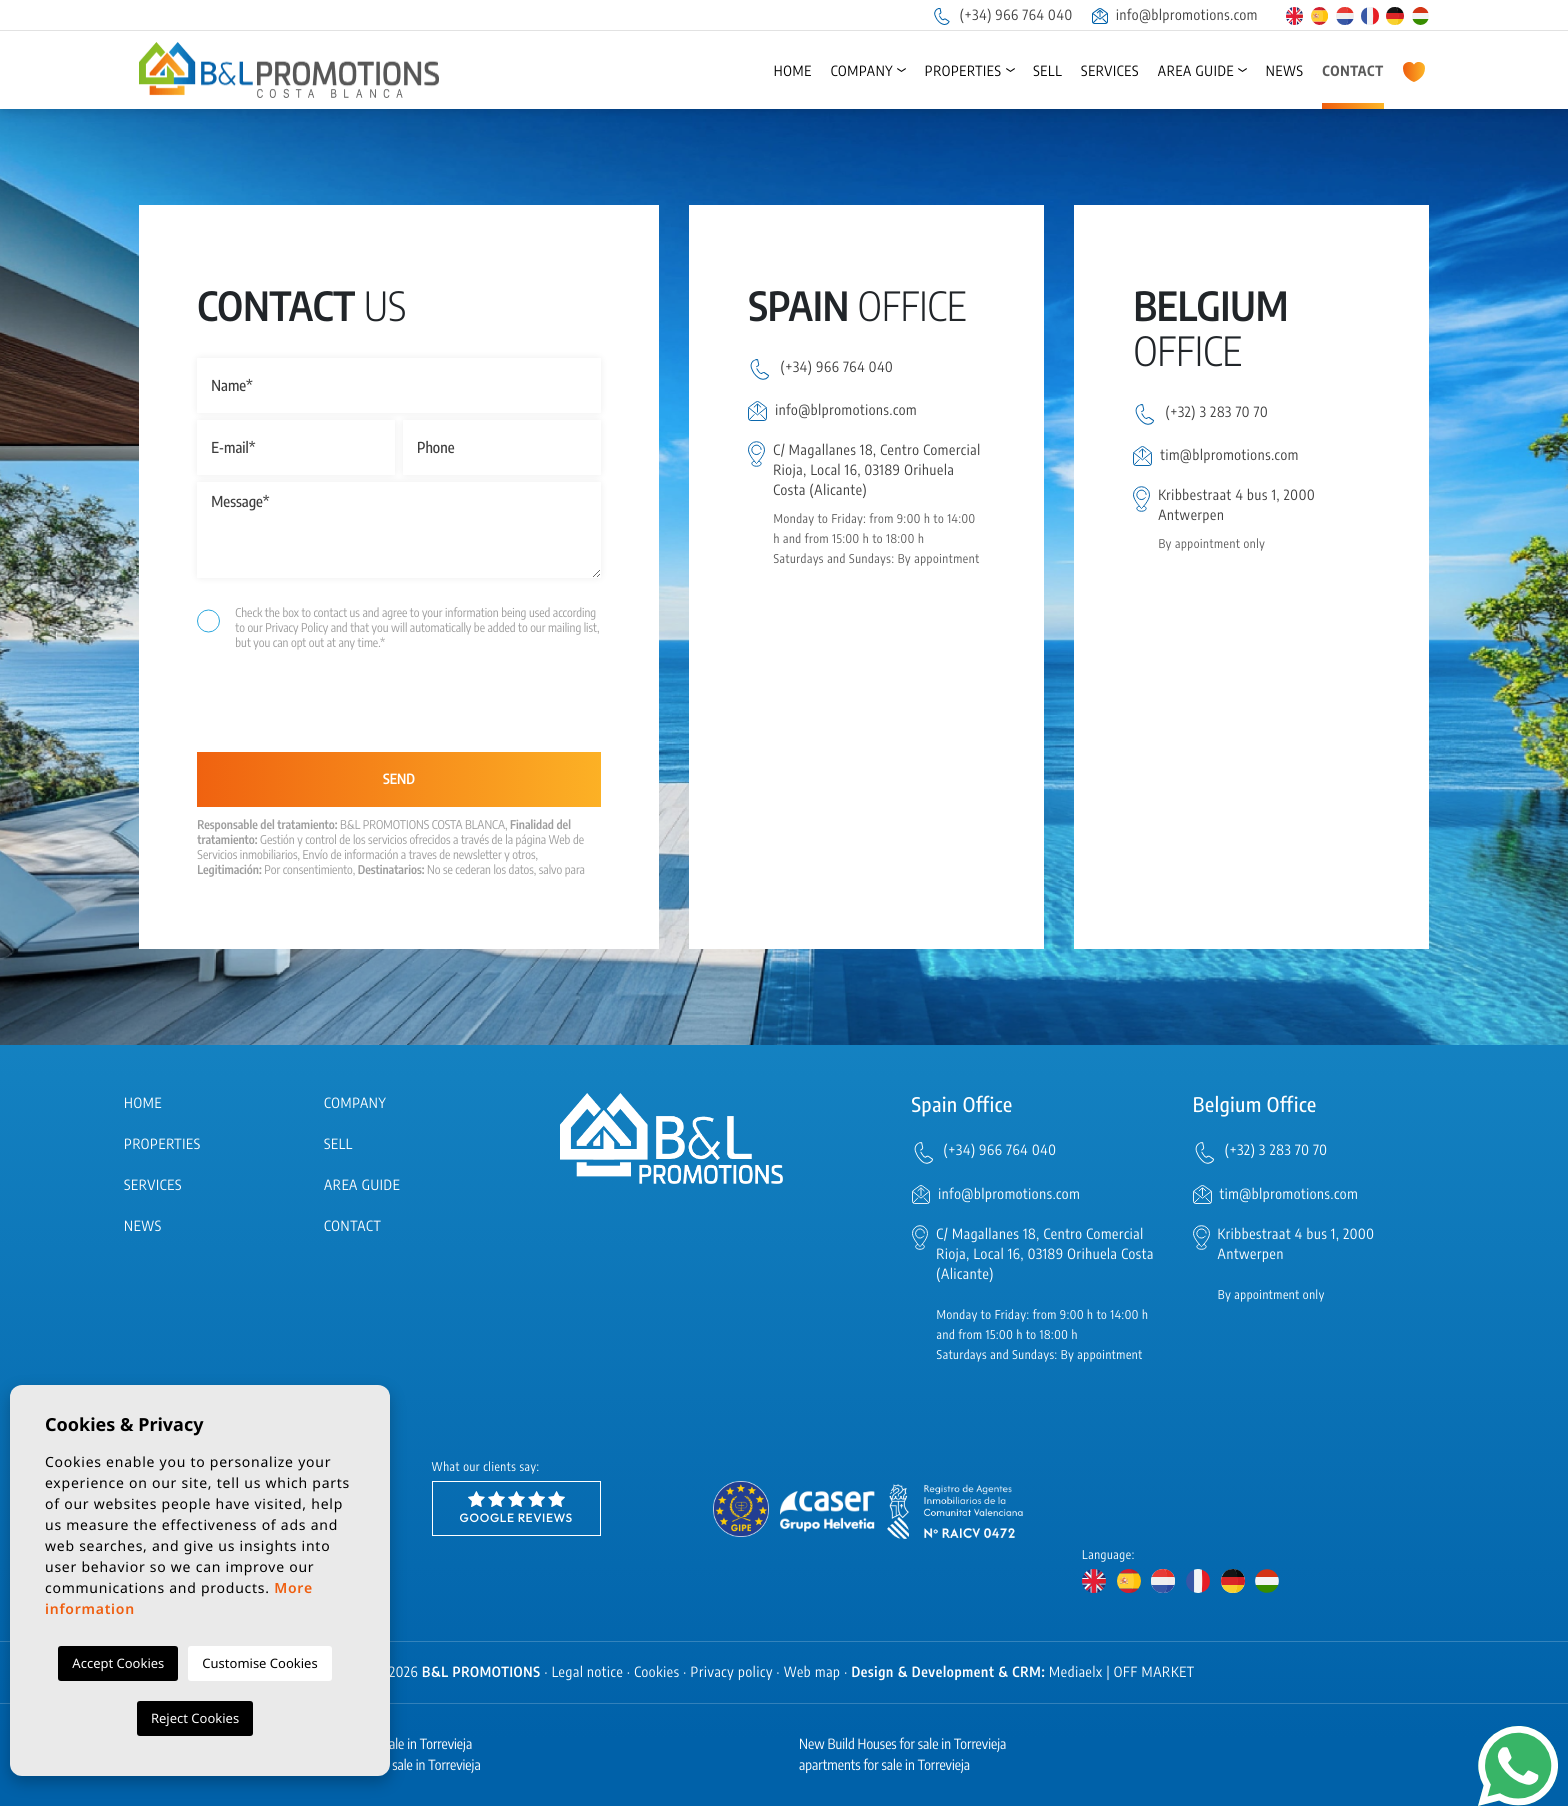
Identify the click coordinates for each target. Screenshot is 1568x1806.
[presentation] (303, 709)
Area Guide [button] (1196, 71)
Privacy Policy (297, 627)
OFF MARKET (1154, 1672)
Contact (1353, 71)
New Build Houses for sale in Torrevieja (902, 1744)
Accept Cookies (118, 1663)
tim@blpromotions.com (1229, 455)
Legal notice (588, 1672)
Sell (1047, 71)
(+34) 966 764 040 (1002, 15)
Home (793, 71)
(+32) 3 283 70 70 (1216, 412)
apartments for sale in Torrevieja (884, 1765)
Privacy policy (732, 1672)
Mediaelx (1076, 1672)
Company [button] (862, 71)
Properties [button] (963, 71)
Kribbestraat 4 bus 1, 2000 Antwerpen (1236, 505)
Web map (812, 1672)
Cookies (657, 1672)
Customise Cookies (259, 1663)
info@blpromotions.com (1175, 15)
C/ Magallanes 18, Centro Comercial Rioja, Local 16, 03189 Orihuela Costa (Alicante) (877, 470)
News (1285, 71)
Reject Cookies (195, 1718)
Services (1110, 71)
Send (399, 779)
